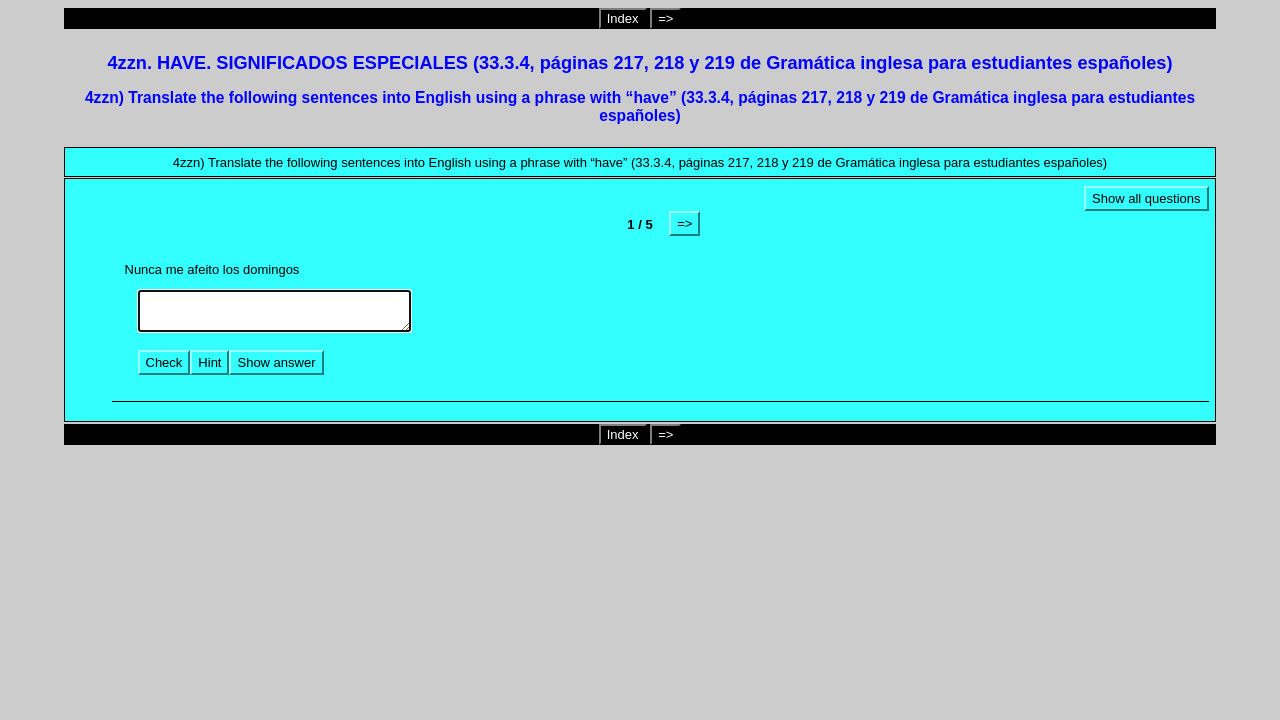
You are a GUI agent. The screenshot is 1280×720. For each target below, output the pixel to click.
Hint (209, 362)
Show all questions (1146, 198)
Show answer (276, 362)
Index (623, 18)
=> (665, 18)
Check (164, 362)
